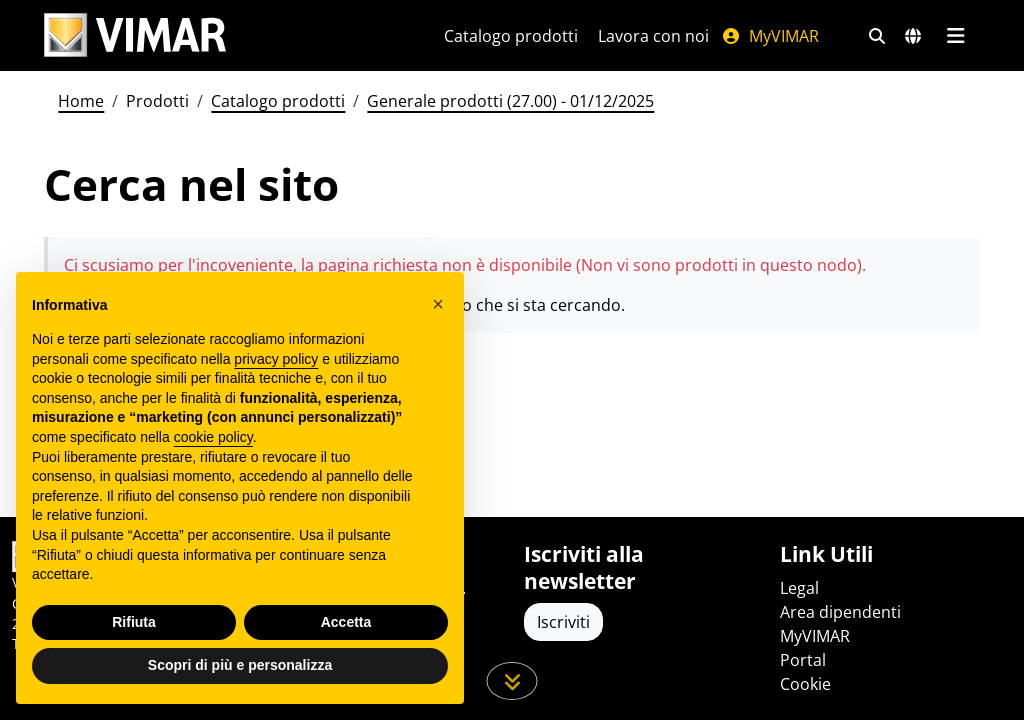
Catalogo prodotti (511, 36)
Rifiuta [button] (134, 622)
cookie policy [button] (213, 437)
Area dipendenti (840, 612)
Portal (803, 660)
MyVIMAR (770, 36)
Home (81, 101)
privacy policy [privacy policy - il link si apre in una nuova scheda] (276, 359)
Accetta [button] (346, 622)
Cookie (805, 684)
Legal (799, 588)
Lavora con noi (653, 36)
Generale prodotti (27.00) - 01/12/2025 (510, 101)
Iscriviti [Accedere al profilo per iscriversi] (563, 622)
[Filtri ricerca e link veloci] (877, 36)
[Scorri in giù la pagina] (512, 681)
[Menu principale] (955, 36)
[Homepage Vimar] (135, 35)
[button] (438, 304)
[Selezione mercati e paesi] (913, 36)
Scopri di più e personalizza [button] (240, 665)
